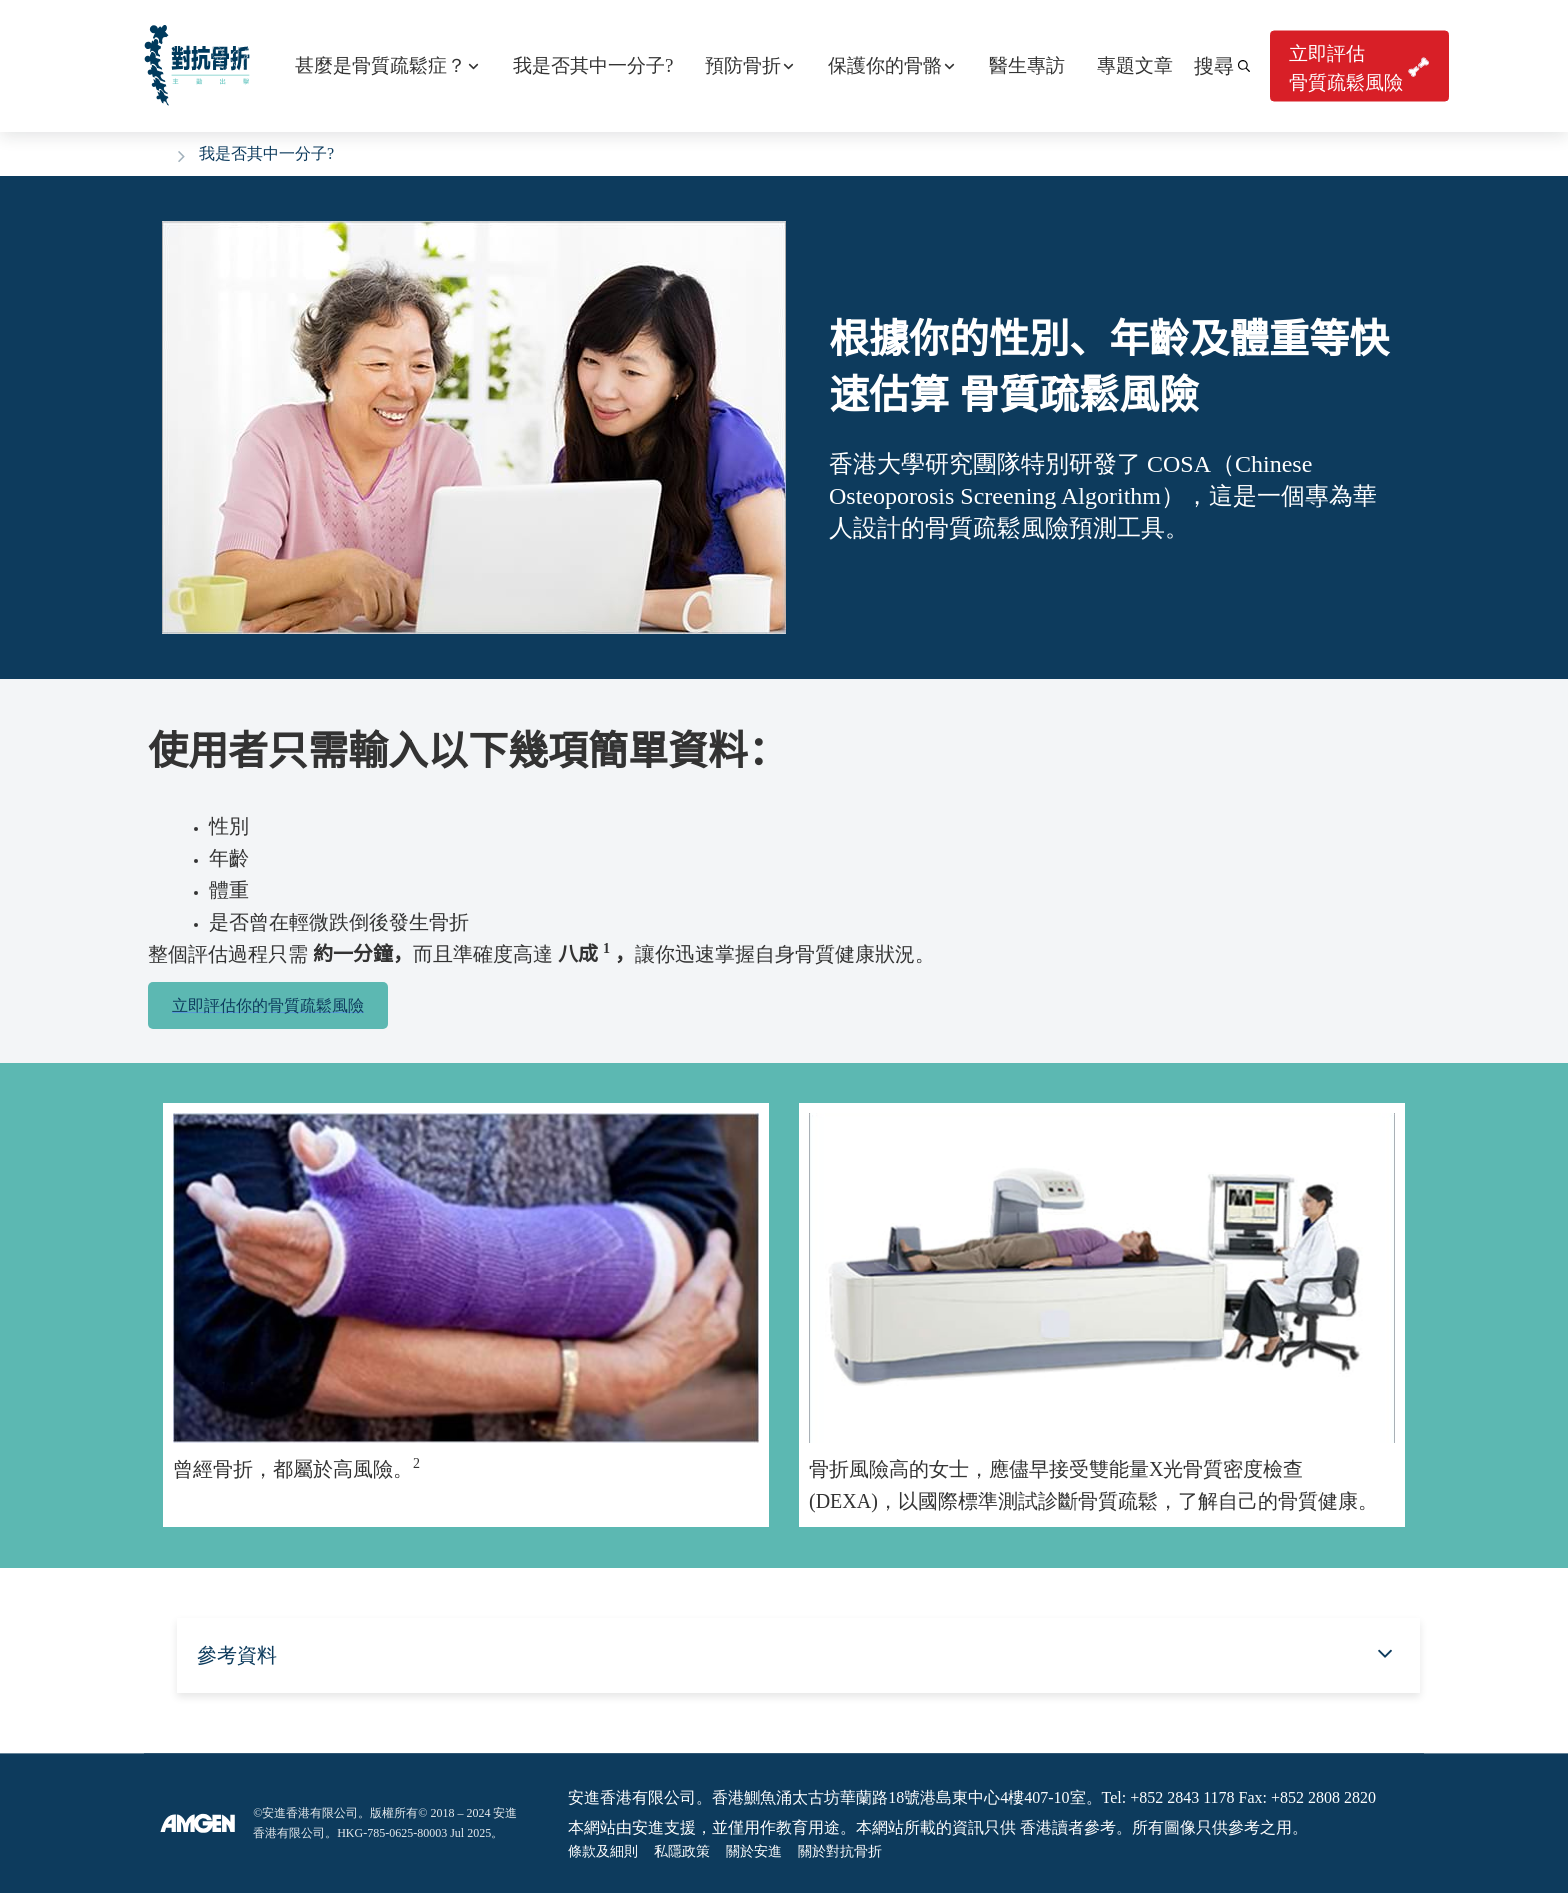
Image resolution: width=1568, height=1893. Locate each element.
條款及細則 (603, 1851)
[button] (1222, 66)
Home (157, 151)
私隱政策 (682, 1851)
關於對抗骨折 (840, 1851)
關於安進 (754, 1851)
